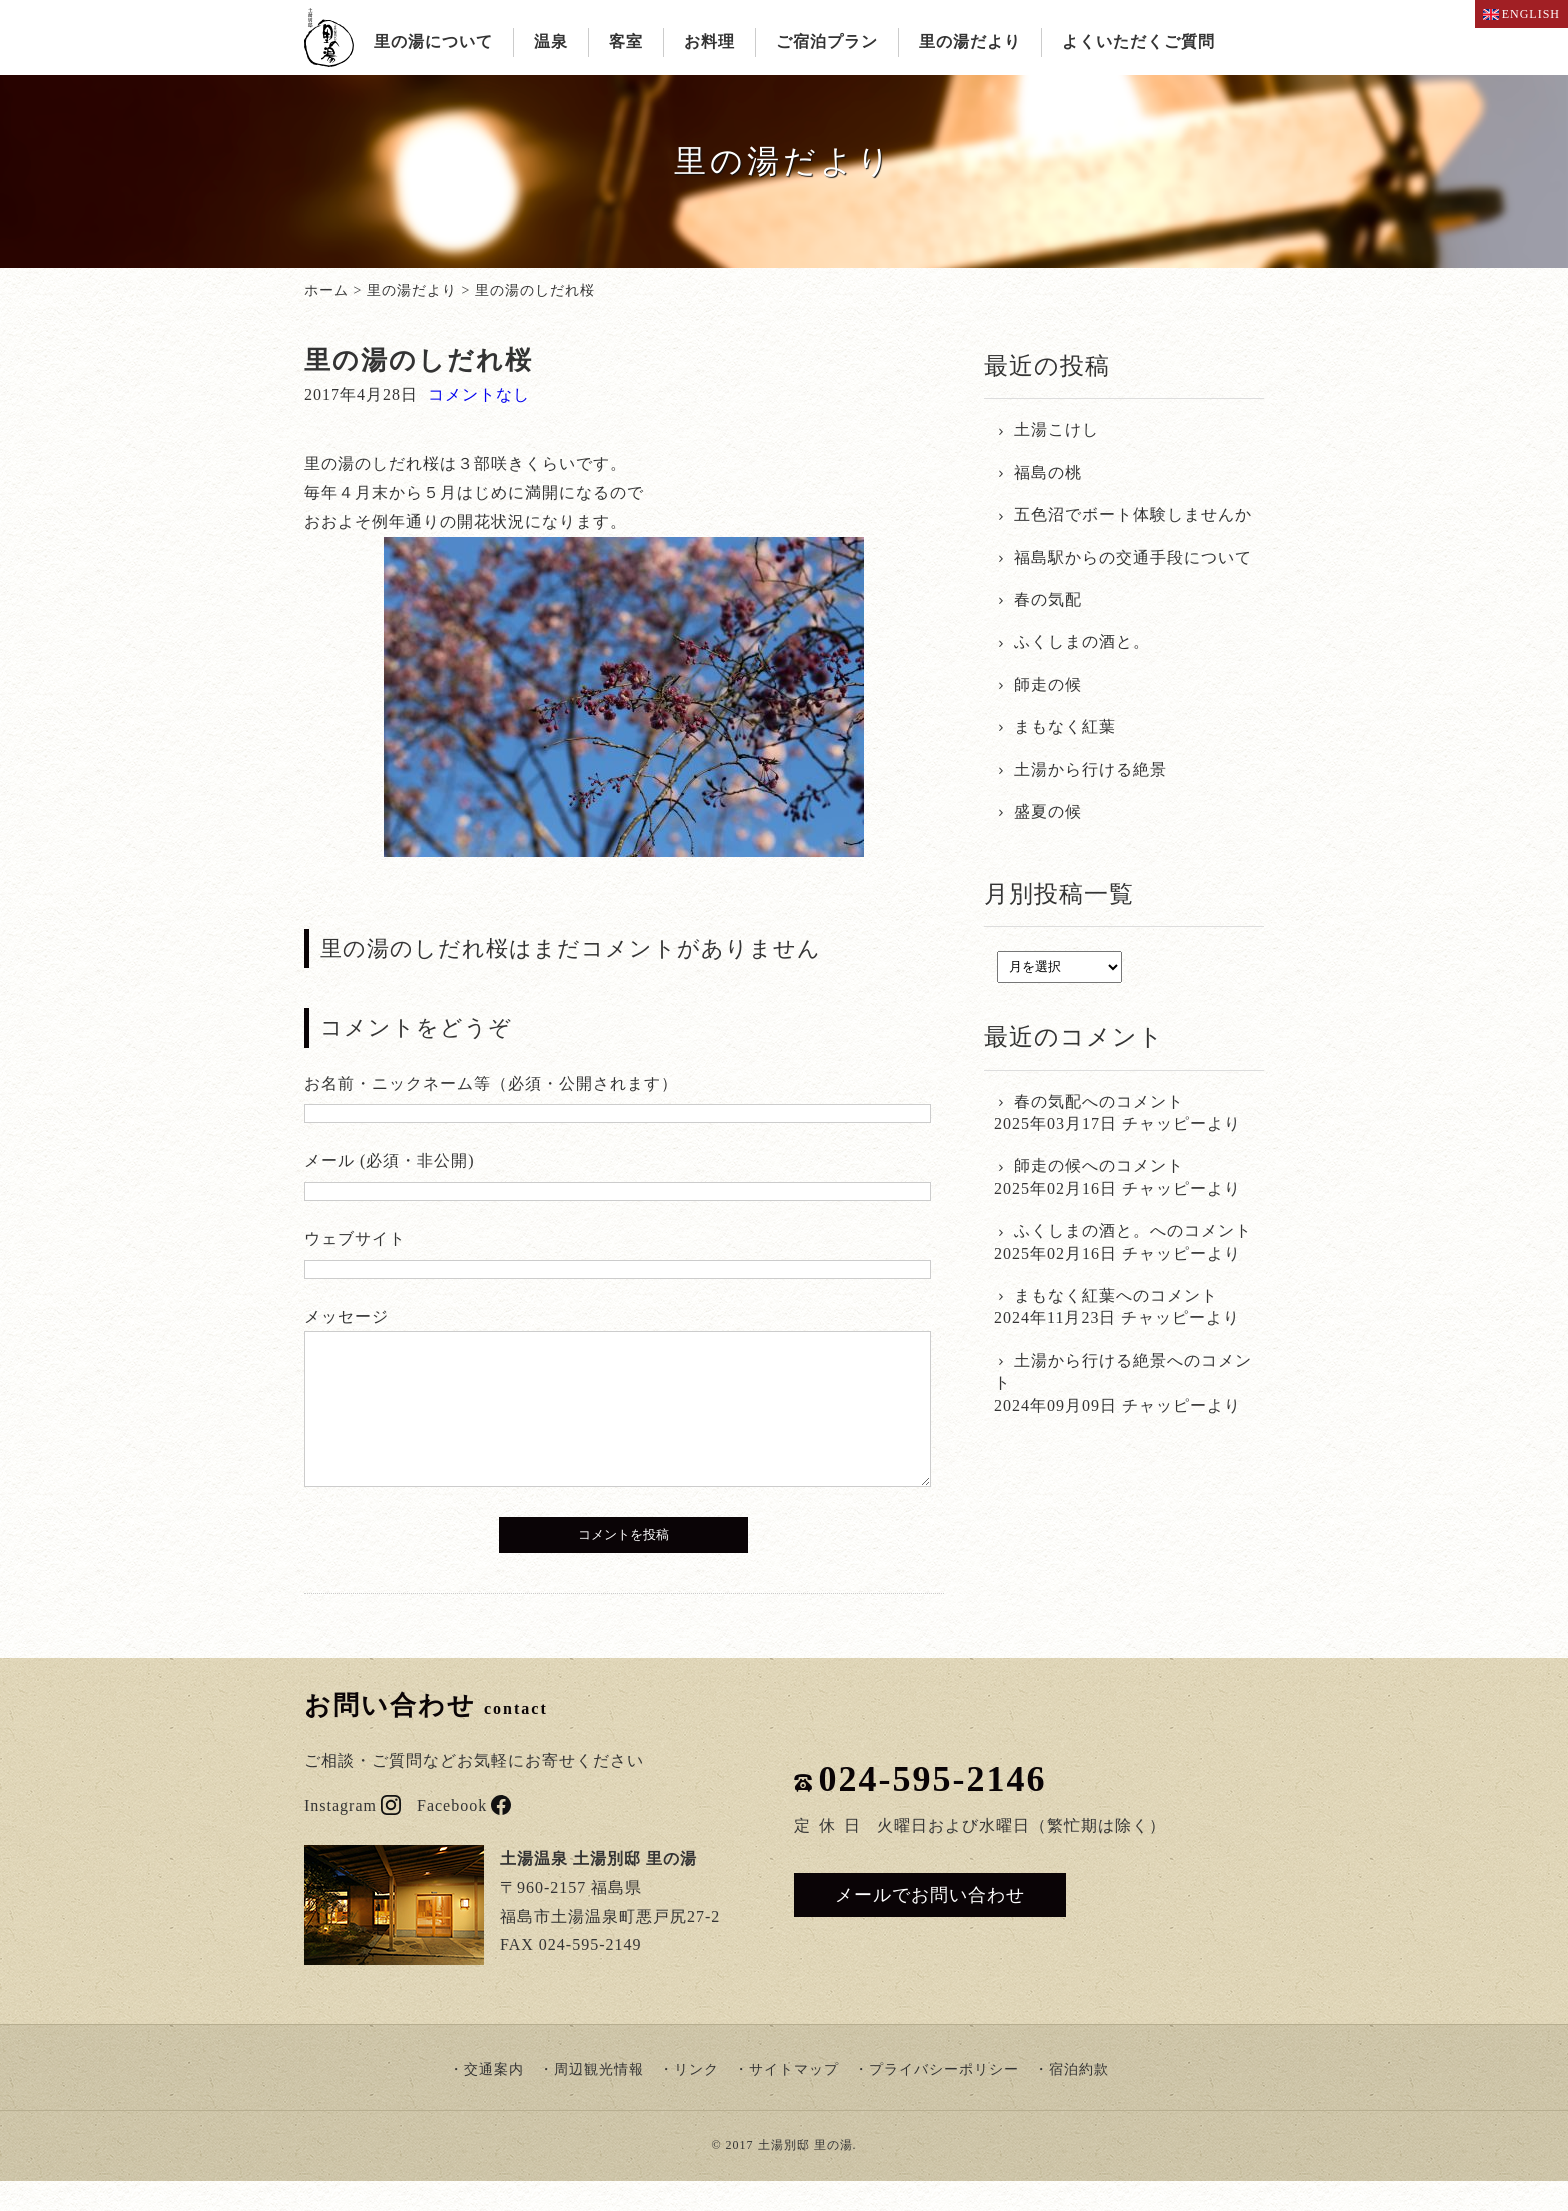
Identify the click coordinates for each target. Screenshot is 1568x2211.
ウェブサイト (355, 1238)
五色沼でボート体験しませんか (1133, 514)
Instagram (352, 1835)
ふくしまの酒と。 (1082, 641)
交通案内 (494, 2099)
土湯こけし (1056, 429)
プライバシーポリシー (944, 2099)
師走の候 (1048, 684)
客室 (626, 41)
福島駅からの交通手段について (1133, 557)
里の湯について (433, 41)
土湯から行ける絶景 (1090, 769)
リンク (696, 2099)
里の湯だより (970, 41)
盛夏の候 (1048, 811)
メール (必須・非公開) (389, 1160)
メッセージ (346, 1316)
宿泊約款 (1079, 2099)
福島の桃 (1048, 472)
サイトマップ (794, 2099)
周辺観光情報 (599, 2099)
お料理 (709, 41)
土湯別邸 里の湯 (805, 2175)
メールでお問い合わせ (930, 1925)
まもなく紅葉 (1065, 726)
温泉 (551, 41)
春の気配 (1048, 599)
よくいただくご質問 (1138, 41)
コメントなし (479, 394)
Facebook (464, 1835)
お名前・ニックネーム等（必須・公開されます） (491, 1083)
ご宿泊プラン (827, 41)
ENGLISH (1521, 14)
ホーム (326, 290)
